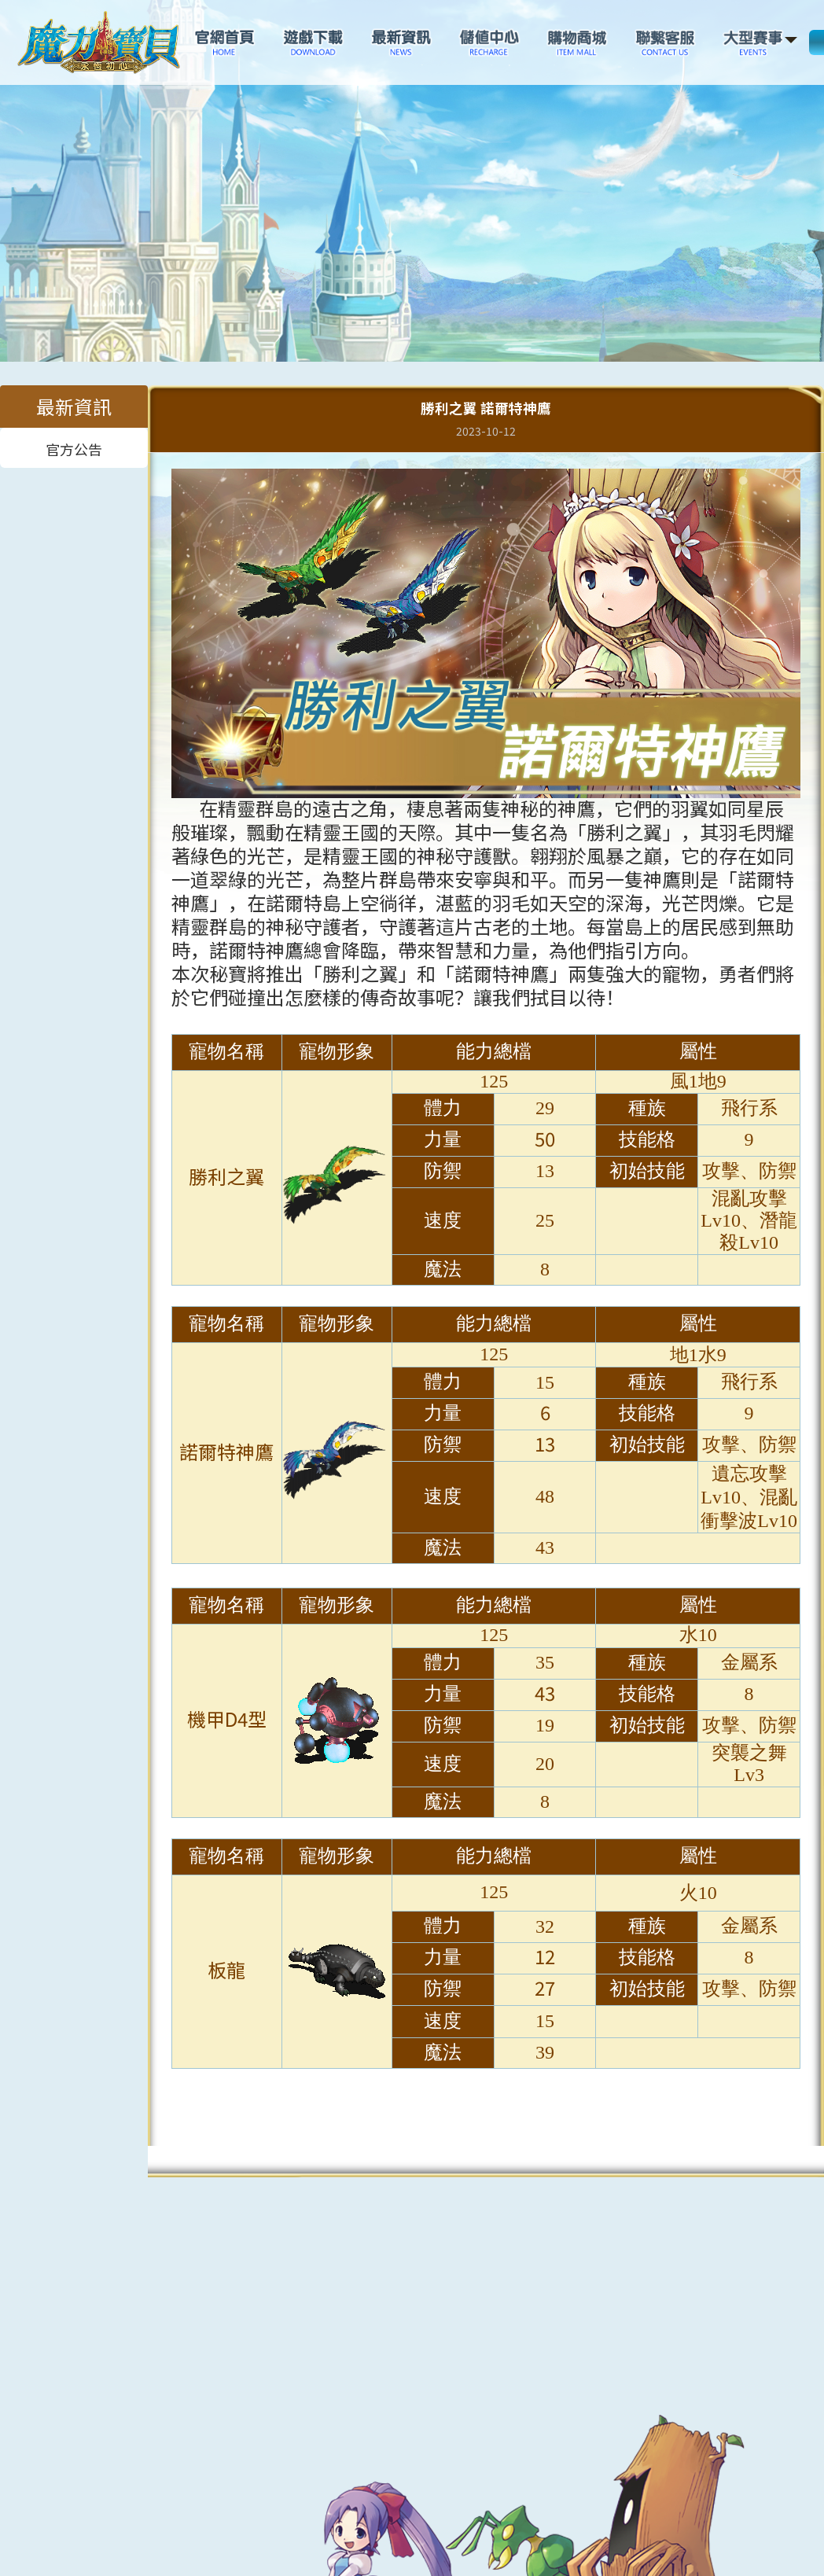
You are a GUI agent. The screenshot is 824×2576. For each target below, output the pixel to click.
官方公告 (74, 448)
